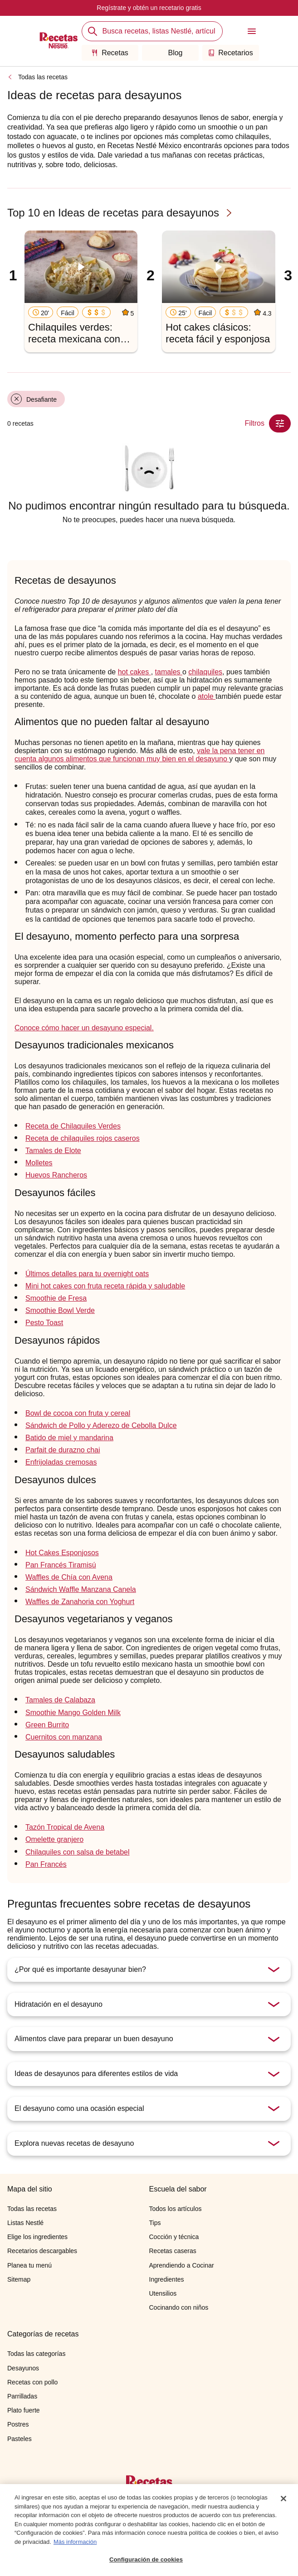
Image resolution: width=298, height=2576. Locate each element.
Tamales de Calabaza (60, 1700)
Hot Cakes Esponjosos (62, 1553)
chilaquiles (205, 672)
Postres (18, 2424)
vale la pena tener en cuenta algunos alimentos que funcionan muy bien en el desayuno (139, 755)
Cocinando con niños (179, 2307)
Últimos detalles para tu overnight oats (87, 1274)
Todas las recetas (43, 77)
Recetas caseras (172, 2250)
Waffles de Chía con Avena (68, 1577)
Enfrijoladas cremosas (61, 1462)
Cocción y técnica (174, 2236)
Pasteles (19, 2438)
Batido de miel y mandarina (69, 1438)
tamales (168, 672)
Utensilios (163, 2293)
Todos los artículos (175, 2208)
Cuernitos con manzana (63, 1737)
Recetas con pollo (32, 2382)
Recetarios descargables (42, 2250)
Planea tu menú (29, 2265)
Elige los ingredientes (37, 2236)
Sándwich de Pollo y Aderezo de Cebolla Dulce (101, 1425)
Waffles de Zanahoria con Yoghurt (79, 1601)
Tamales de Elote (53, 1150)
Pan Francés (46, 1864)
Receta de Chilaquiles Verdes (73, 1126)
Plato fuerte (23, 2410)
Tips (155, 2222)
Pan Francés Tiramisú (60, 1565)
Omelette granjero (54, 1839)
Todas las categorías (36, 2353)
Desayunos (23, 2368)
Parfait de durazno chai (62, 1450)
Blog (169, 53)
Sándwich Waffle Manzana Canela (80, 1589)
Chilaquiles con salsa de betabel (77, 1852)
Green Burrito (47, 1725)
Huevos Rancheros (56, 1175)
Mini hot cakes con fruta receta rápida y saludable (105, 1286)
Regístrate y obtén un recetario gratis (149, 7)
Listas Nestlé (25, 2222)
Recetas (109, 53)
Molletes (39, 1163)
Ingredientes (166, 2279)
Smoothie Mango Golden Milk (73, 1712)
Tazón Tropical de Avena (64, 1827)
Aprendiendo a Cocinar (181, 2265)
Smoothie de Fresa (56, 1298)
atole (206, 696)
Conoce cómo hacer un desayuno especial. (84, 1028)
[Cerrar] (283, 2501)
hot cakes (134, 672)
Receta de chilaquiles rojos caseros (82, 1138)
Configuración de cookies (146, 2562)
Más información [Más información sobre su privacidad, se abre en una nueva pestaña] (75, 2544)
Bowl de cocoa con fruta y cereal (77, 1413)
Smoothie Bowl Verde (60, 1310)
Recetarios (230, 53)
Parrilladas (22, 2396)
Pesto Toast (44, 1322)
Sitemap (18, 2279)
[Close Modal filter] (280, 423)
